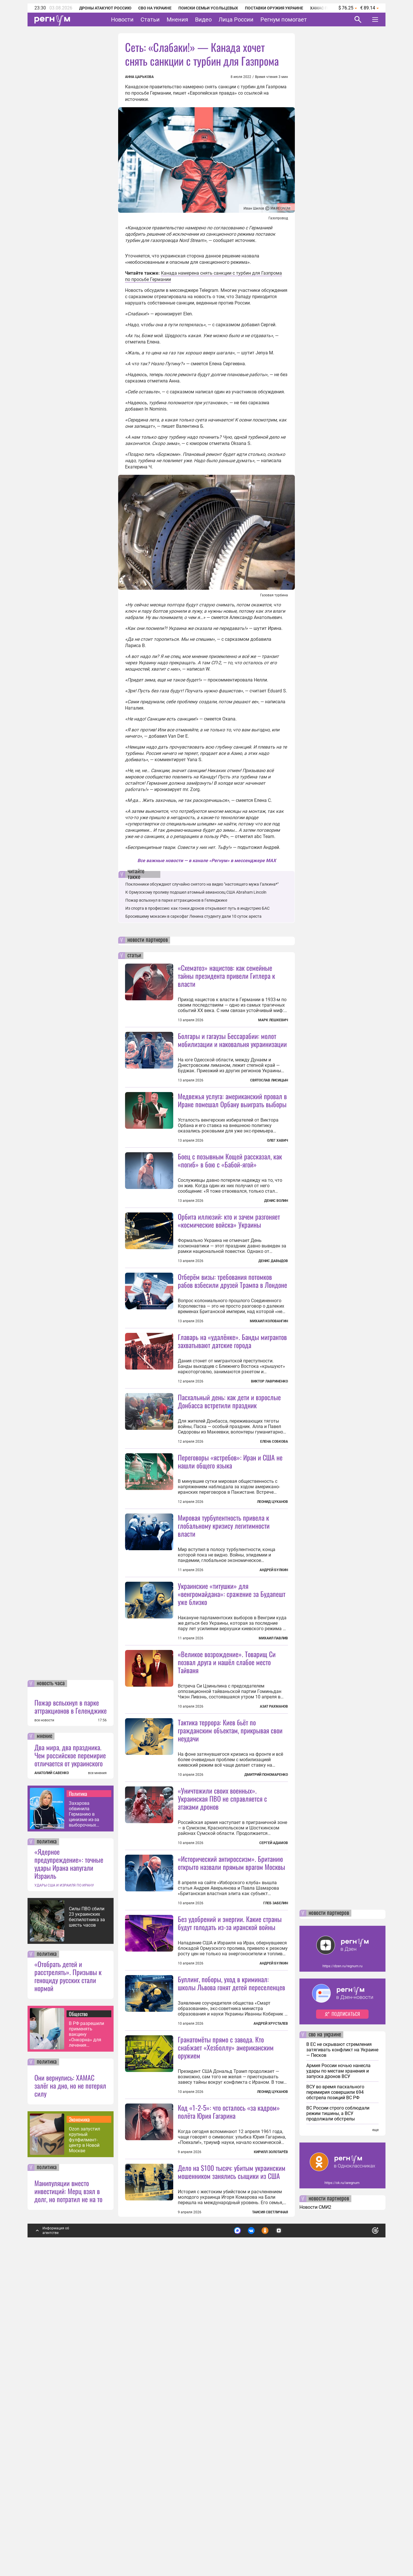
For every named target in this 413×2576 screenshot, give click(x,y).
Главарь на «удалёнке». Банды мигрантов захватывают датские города (232, 1443)
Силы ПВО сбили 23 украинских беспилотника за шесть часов (87, 2223)
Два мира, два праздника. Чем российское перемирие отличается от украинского (70, 2061)
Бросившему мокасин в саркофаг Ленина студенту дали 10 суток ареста (193, 916)
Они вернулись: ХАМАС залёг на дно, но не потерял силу (70, 2392)
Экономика (79, 2425)
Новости (122, 19)
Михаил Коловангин (269, 1372)
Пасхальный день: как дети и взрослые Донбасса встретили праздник (229, 1503)
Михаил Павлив (273, 1791)
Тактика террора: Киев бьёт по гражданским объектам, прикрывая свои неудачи (230, 1934)
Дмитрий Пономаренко (266, 1979)
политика (47, 2148)
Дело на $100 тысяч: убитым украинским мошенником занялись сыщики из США (231, 2478)
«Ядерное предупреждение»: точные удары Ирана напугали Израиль (68, 2170)
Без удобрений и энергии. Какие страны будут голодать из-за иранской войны (230, 2178)
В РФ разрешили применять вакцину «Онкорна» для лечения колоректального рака (87, 2340)
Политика (78, 2099)
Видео (203, 19)
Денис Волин (276, 1252)
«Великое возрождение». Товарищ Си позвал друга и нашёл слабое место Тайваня (227, 1815)
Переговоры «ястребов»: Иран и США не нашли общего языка (230, 1563)
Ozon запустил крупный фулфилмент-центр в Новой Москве (84, 2446)
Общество (78, 2320)
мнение (44, 2042)
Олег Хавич (277, 1140)
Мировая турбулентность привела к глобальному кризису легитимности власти (224, 1679)
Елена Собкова (274, 1544)
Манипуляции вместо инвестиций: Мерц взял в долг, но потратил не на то (68, 2497)
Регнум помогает (283, 19)
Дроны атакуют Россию (105, 8)
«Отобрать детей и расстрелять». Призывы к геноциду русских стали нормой (68, 2282)
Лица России (236, 19)
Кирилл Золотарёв (271, 2458)
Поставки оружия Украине (274, 8)
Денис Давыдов (273, 1312)
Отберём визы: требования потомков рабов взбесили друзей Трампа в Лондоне (232, 1332)
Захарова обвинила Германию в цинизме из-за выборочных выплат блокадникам (84, 2120)
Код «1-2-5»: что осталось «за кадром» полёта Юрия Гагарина (229, 2418)
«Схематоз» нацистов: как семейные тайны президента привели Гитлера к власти (226, 976)
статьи (134, 955)
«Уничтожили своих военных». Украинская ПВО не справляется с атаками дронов (222, 2003)
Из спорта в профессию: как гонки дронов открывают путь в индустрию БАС (197, 908)
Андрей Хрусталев (271, 2279)
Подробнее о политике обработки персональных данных (289, 2534)
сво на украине (325, 2340)
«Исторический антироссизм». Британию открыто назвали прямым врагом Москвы (231, 2067)
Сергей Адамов (273, 2047)
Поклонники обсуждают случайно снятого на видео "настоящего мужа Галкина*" (201, 884)
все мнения (97, 2079)
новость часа (51, 1989)
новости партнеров (147, 940)
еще (375, 2436)
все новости (44, 2026)
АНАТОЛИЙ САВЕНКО (51, 2079)
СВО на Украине (155, 8)
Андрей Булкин (274, 1723)
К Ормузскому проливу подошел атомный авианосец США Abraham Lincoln (195, 892)
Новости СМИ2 (315, 2513)
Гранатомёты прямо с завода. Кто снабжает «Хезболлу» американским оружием (226, 2302)
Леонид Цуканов (272, 1604)
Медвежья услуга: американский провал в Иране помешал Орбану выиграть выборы (232, 1100)
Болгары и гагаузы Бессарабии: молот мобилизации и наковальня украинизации (232, 1040)
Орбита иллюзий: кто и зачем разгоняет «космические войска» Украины (229, 1271)
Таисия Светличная (270, 2518)
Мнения (177, 19)
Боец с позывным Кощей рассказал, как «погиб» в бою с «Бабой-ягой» (230, 1211)
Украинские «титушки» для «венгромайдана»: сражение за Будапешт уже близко (231, 1747)
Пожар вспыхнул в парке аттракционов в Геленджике (70, 2013)
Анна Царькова (139, 77)
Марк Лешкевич (273, 1020)
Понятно (362, 2534)
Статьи (150, 19)
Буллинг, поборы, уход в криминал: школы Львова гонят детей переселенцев (231, 2238)
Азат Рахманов (274, 1860)
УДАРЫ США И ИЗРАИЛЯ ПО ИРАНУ (64, 2192)
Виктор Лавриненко (269, 1483)
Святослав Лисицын (269, 1080)
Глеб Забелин (275, 2107)
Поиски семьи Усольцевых (208, 8)
